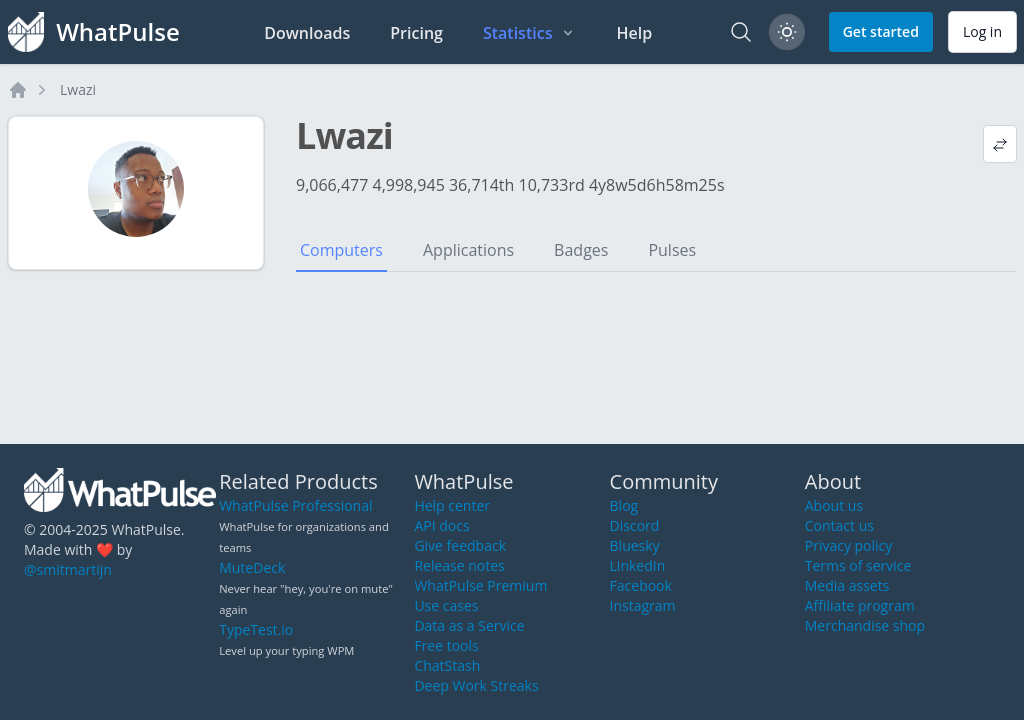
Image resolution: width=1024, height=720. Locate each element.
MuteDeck (252, 567)
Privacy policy (849, 545)
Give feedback (460, 545)
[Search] (741, 32)
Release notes (459, 565)
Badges (581, 250)
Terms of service (858, 565)
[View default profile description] (1000, 144)
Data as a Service (469, 625)
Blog (624, 505)
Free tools (446, 645)
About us (834, 505)
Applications (468, 250)
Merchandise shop (865, 625)
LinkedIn (638, 565)
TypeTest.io (256, 629)
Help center (452, 505)
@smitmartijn (68, 569)
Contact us (839, 525)
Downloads (307, 33)
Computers (341, 250)
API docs (441, 525)
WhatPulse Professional (295, 505)
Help (634, 33)
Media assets (847, 585)
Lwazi (78, 89)
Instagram (643, 605)
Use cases (446, 605)
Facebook (641, 585)
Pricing (416, 33)
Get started (881, 31)
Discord (635, 525)
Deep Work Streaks (476, 685)
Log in (982, 31)
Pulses (672, 250)
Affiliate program (860, 605)
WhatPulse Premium (480, 585)
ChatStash (447, 665)
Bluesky (635, 545)
